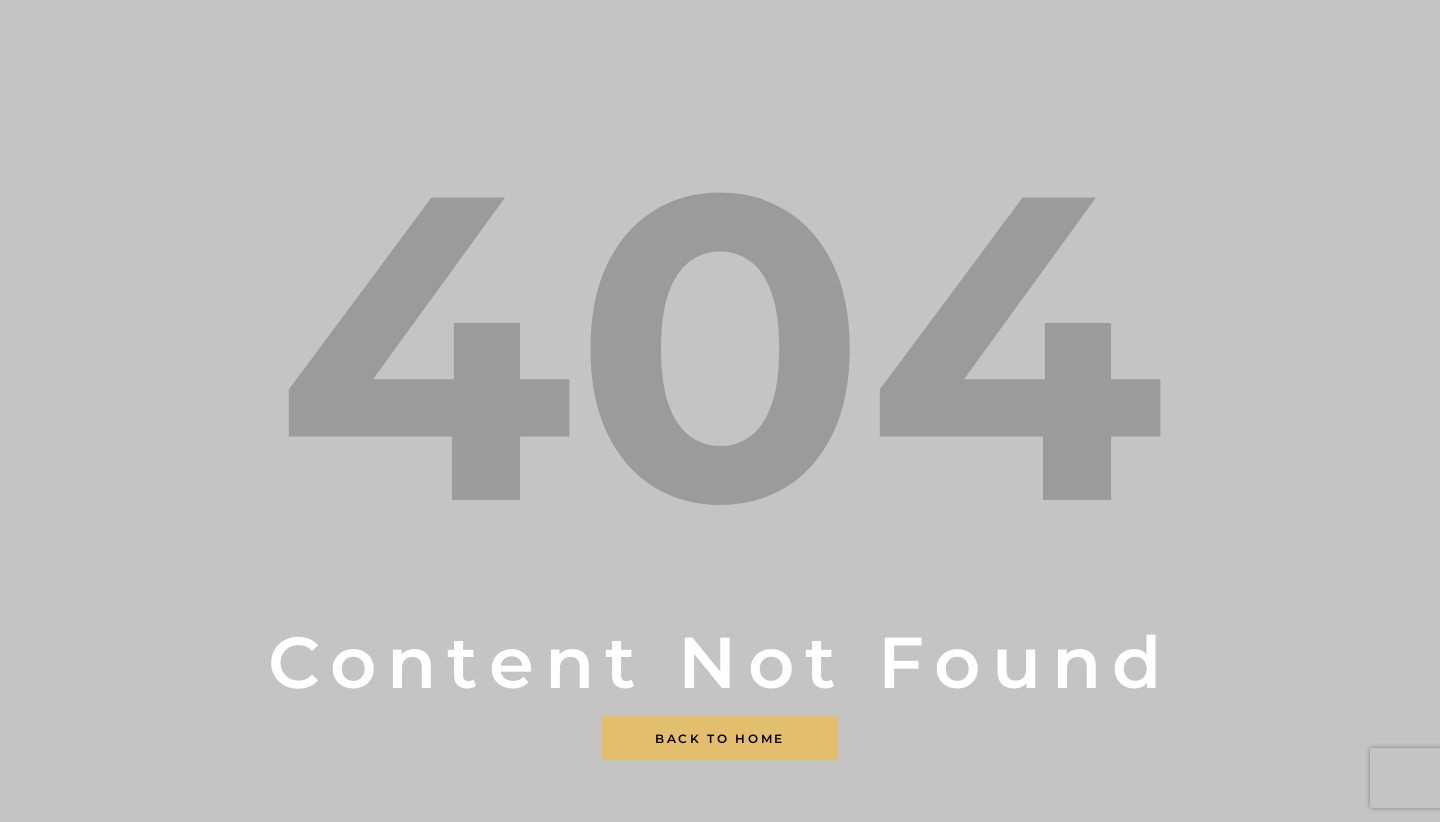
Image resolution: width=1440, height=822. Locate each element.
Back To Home (720, 738)
